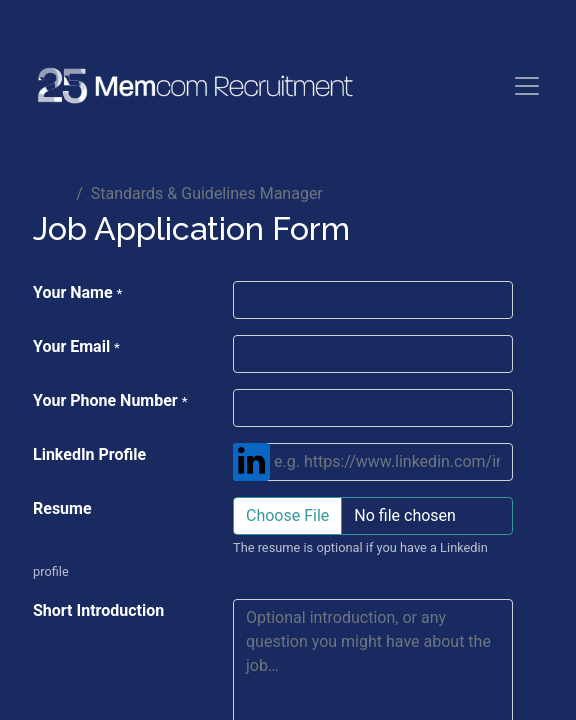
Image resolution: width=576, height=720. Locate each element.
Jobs (50, 193)
